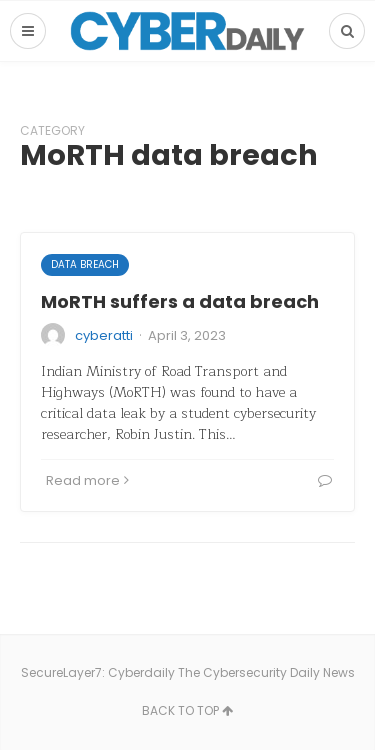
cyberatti (104, 335)
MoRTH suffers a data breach (180, 301)
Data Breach (85, 264)
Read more (87, 480)
